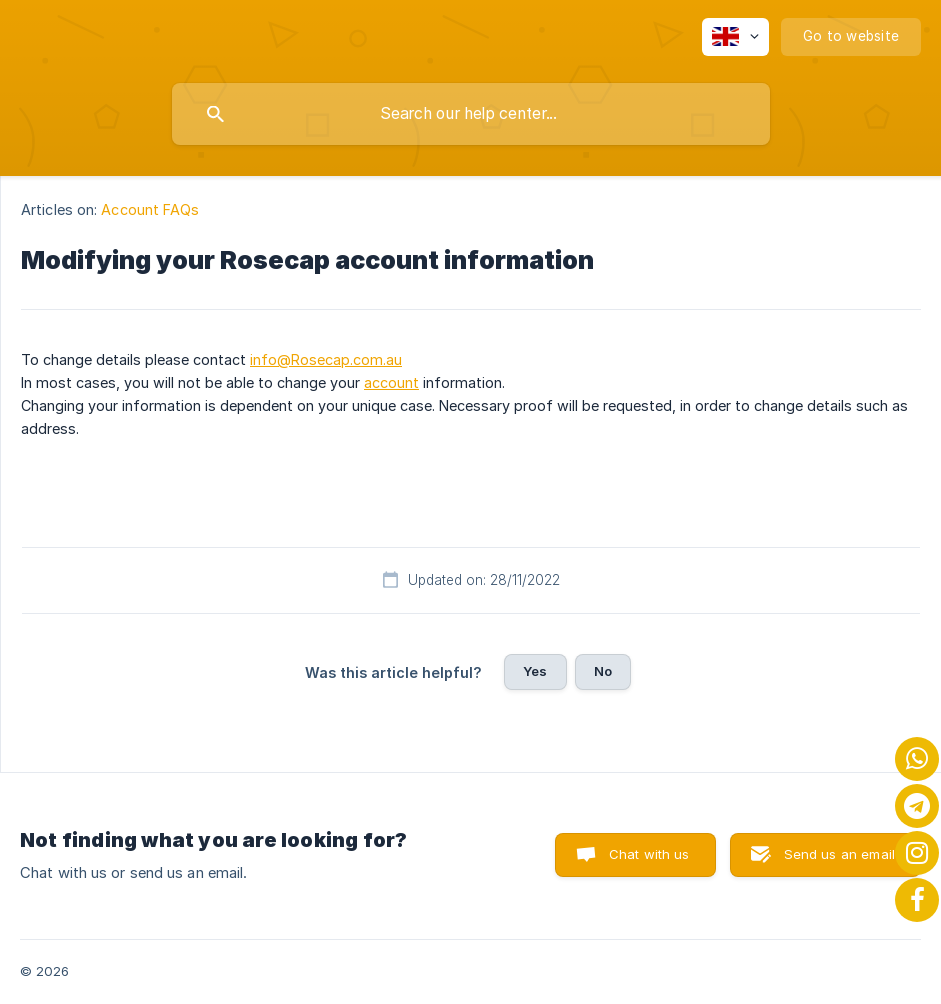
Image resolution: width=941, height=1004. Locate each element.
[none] (735, 37)
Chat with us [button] (649, 854)
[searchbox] (471, 114)
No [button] (603, 671)
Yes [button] (535, 671)
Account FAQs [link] (150, 209)
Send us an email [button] (839, 854)
